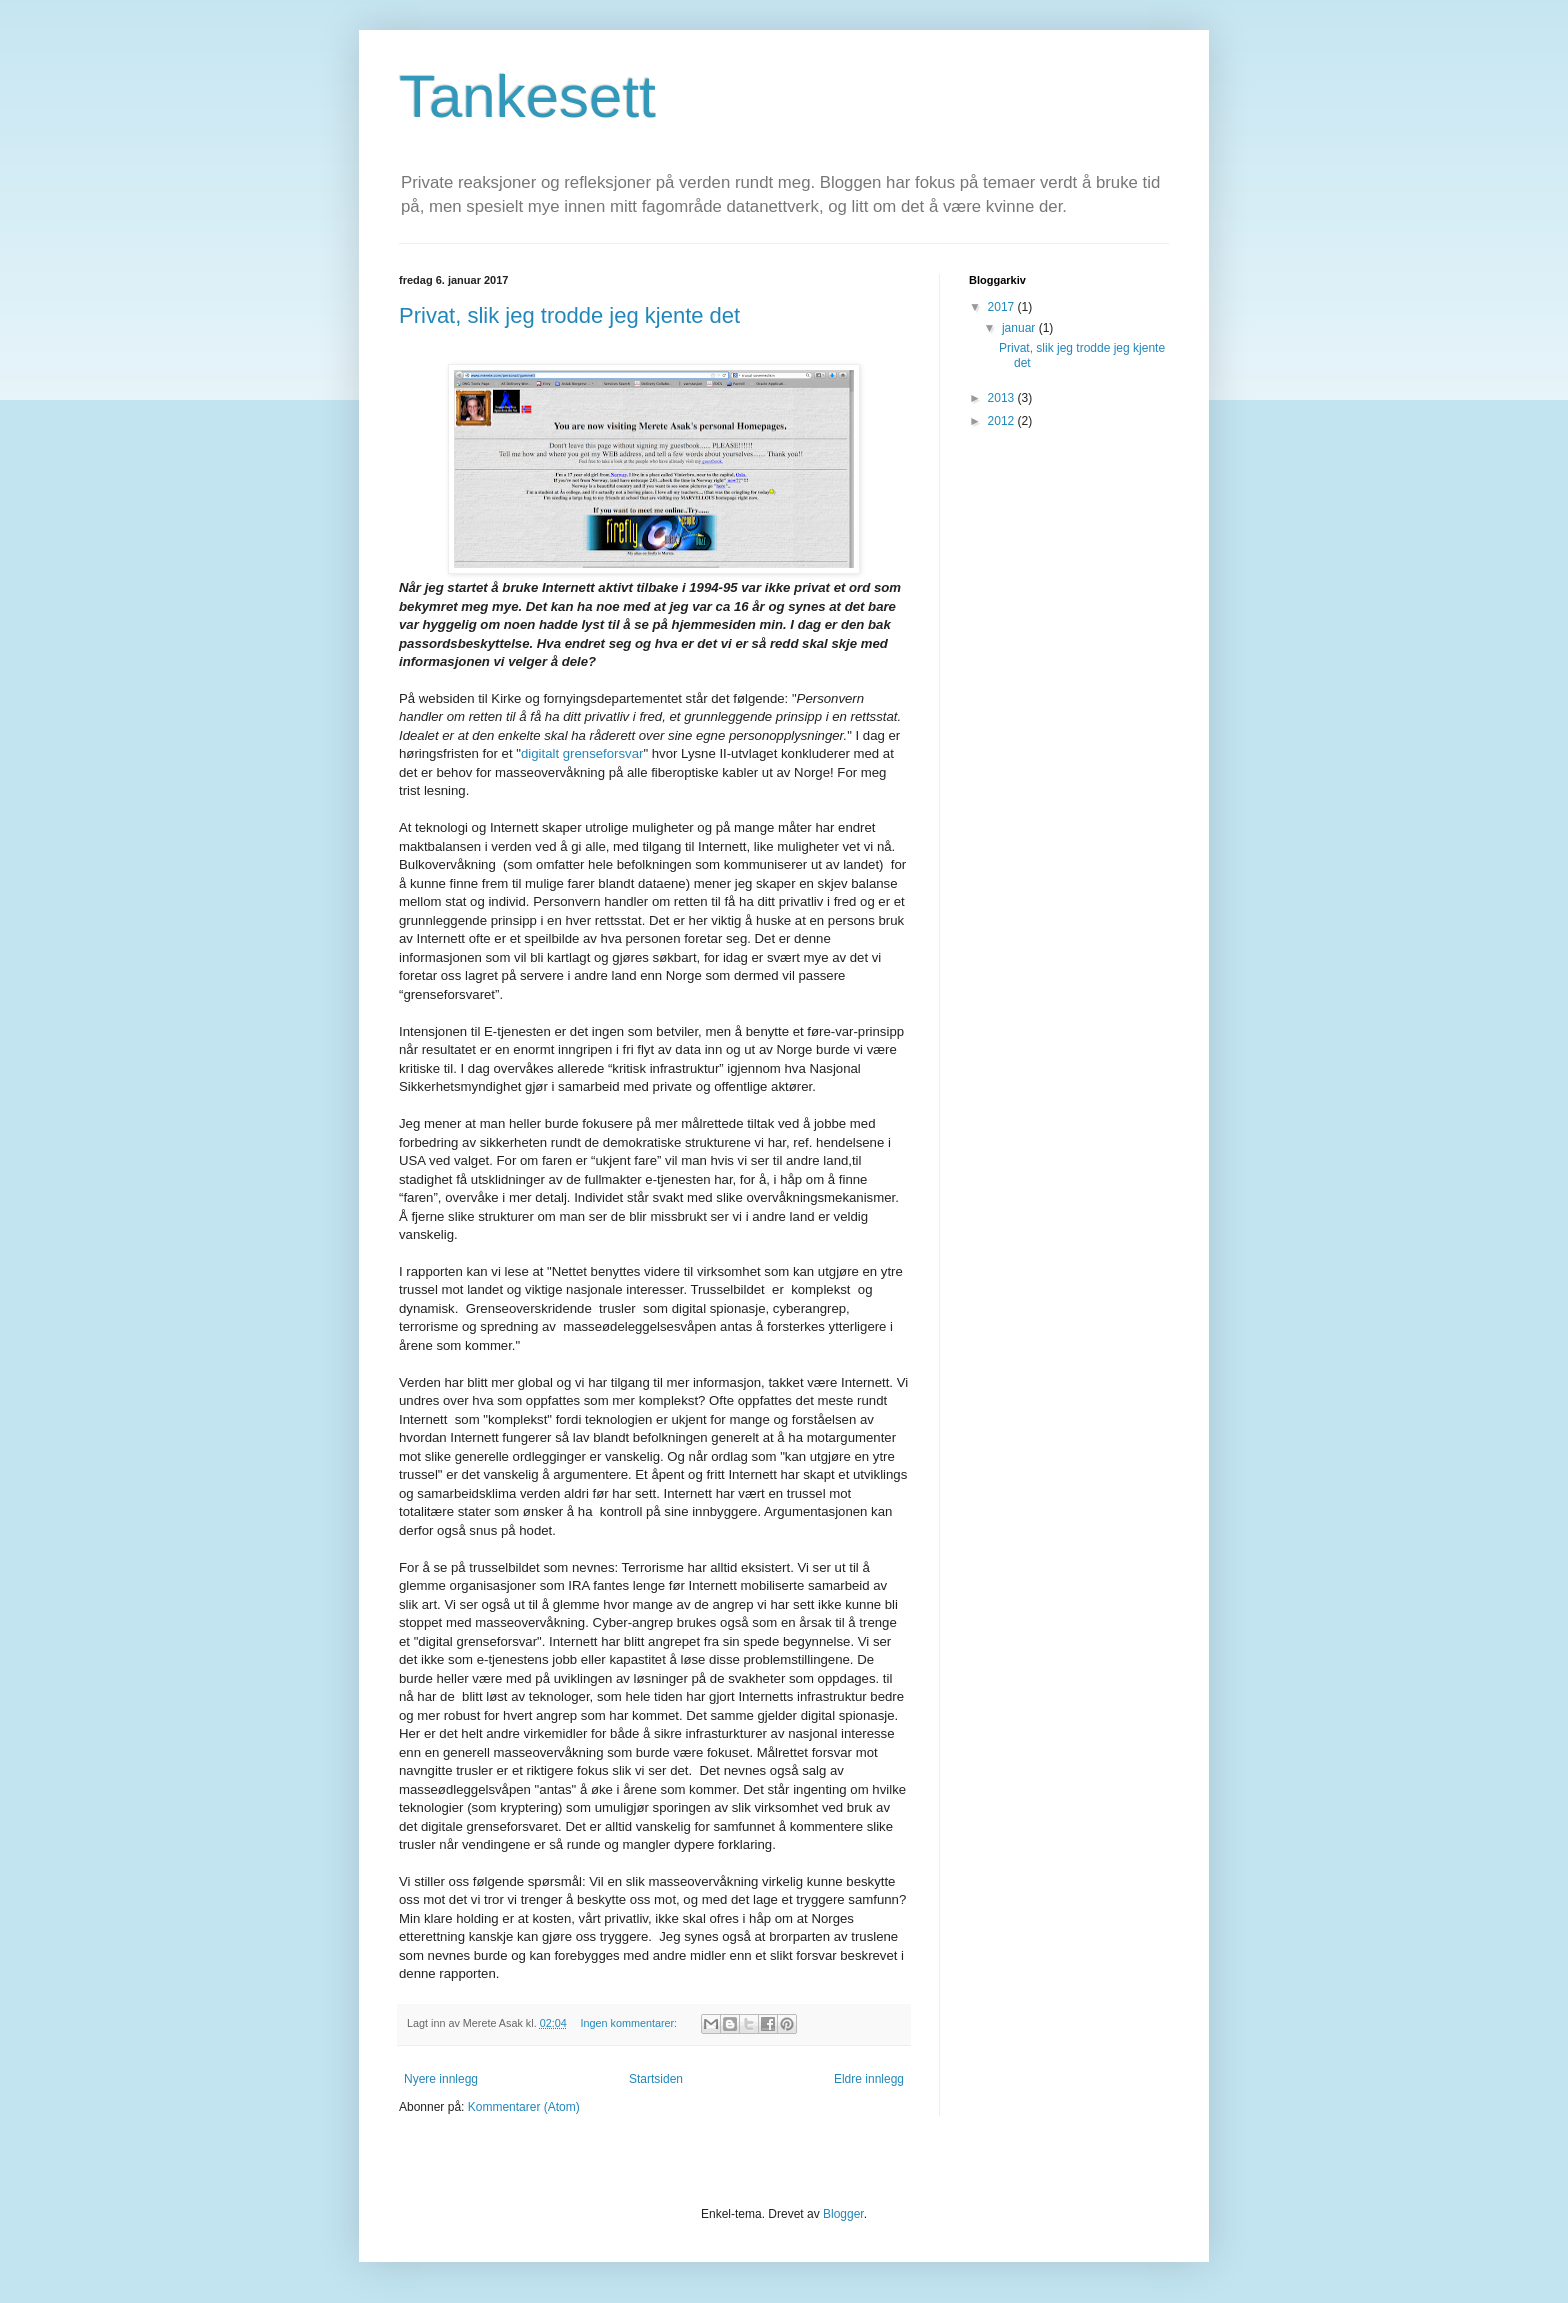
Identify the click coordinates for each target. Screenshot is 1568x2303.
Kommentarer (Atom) (524, 2107)
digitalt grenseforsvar (582, 753)
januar (1020, 328)
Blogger (843, 2214)
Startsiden (656, 2079)
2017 (1003, 307)
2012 (1003, 421)
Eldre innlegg (869, 2079)
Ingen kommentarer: (630, 2023)
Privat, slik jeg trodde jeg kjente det (569, 315)
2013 (1003, 398)
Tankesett (527, 96)
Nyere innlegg (441, 2079)
